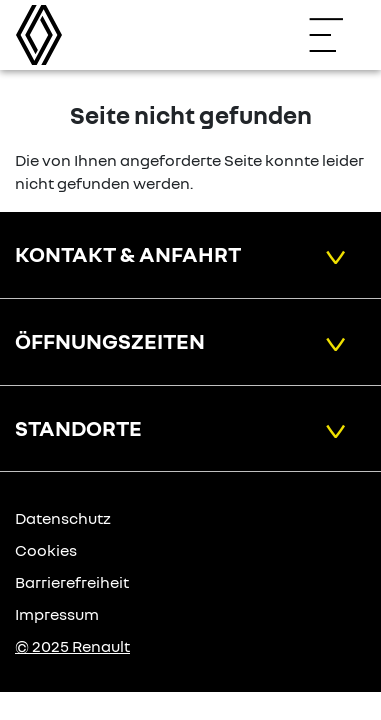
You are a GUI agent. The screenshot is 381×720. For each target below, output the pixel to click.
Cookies (46, 550)
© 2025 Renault (72, 646)
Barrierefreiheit (72, 582)
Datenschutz (63, 518)
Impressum (57, 614)
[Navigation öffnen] (336, 35)
